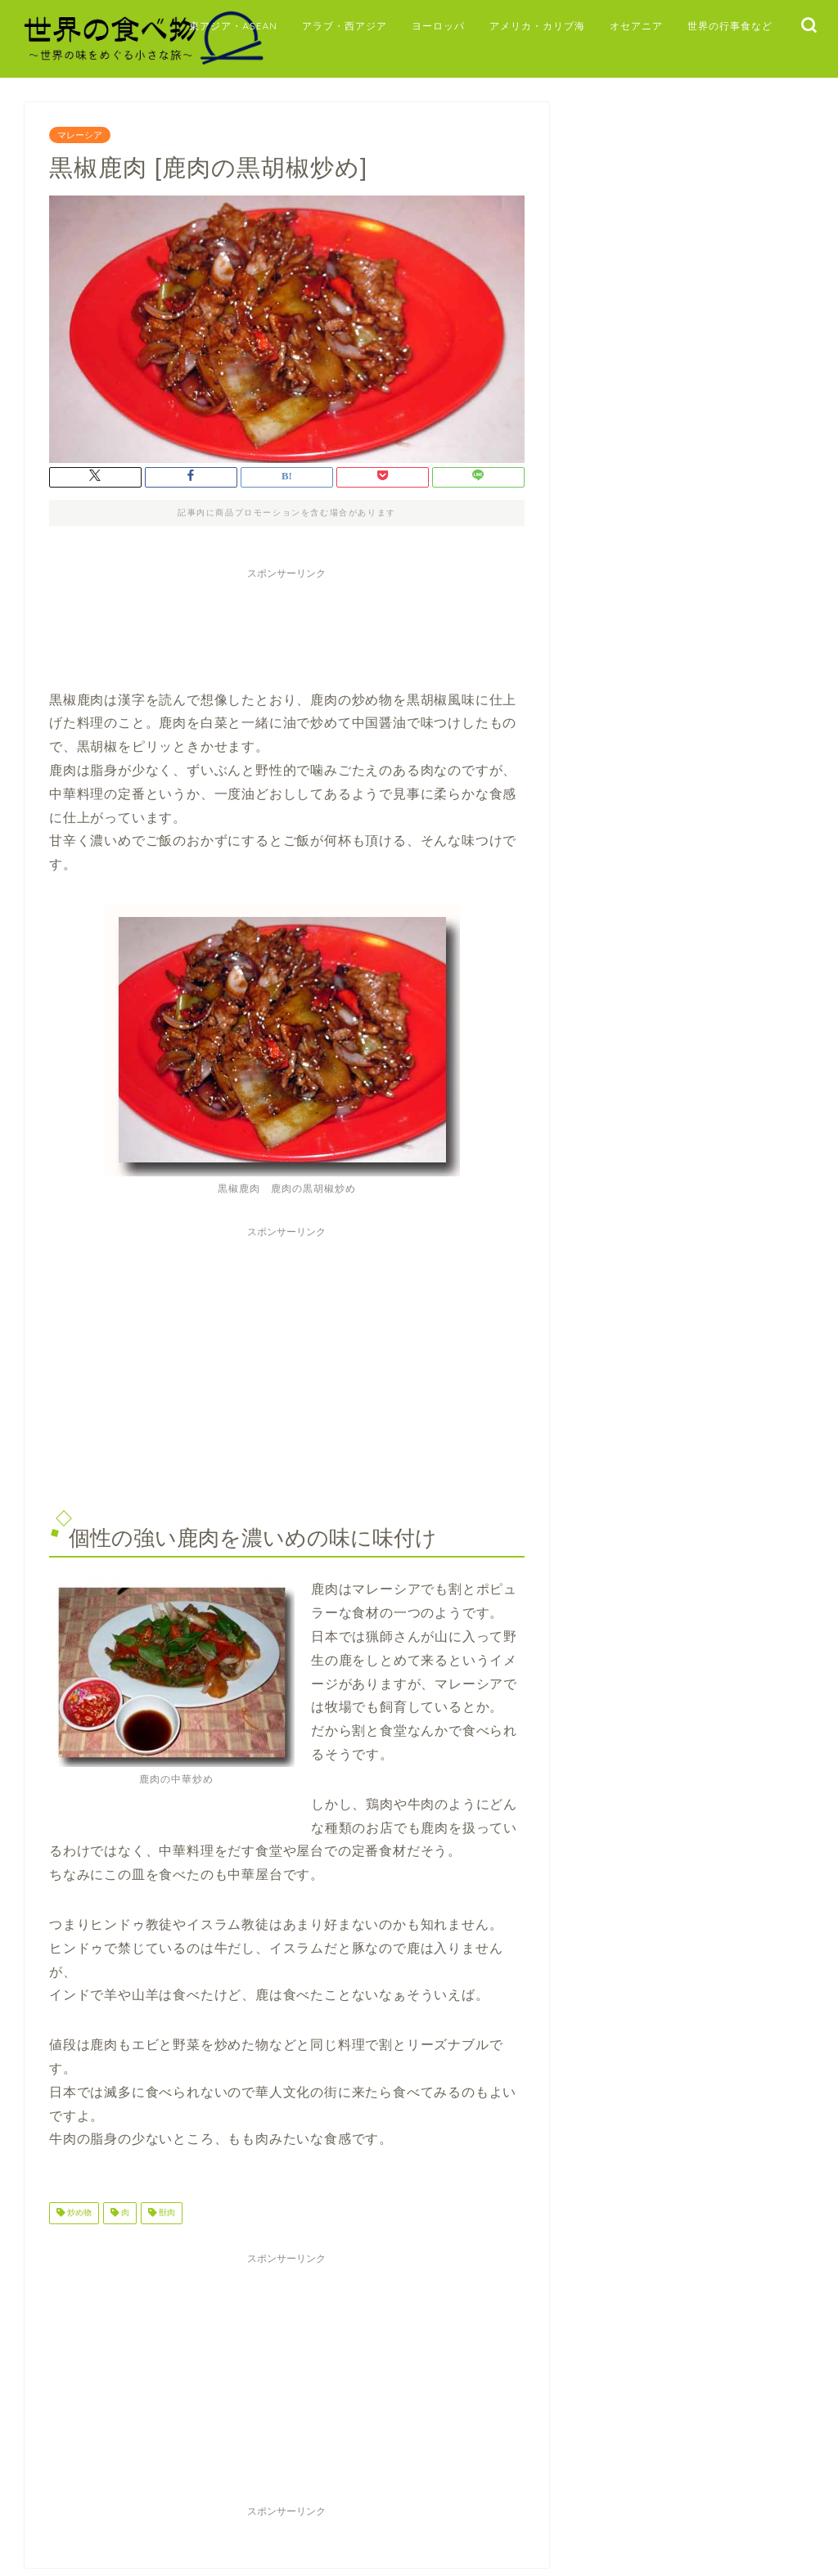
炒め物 (78, 2213)
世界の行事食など (730, 26)
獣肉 (165, 2213)
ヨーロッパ (438, 26)
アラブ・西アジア (344, 26)
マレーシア (79, 135)
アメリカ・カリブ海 (537, 26)
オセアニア (636, 26)
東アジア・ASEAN (233, 26)
